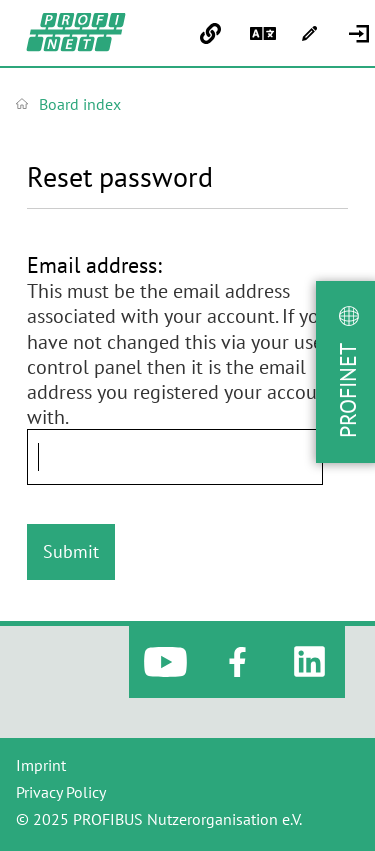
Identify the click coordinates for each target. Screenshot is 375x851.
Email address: (94, 265)
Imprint (41, 765)
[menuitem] (361, 34)
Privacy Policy (61, 792)
